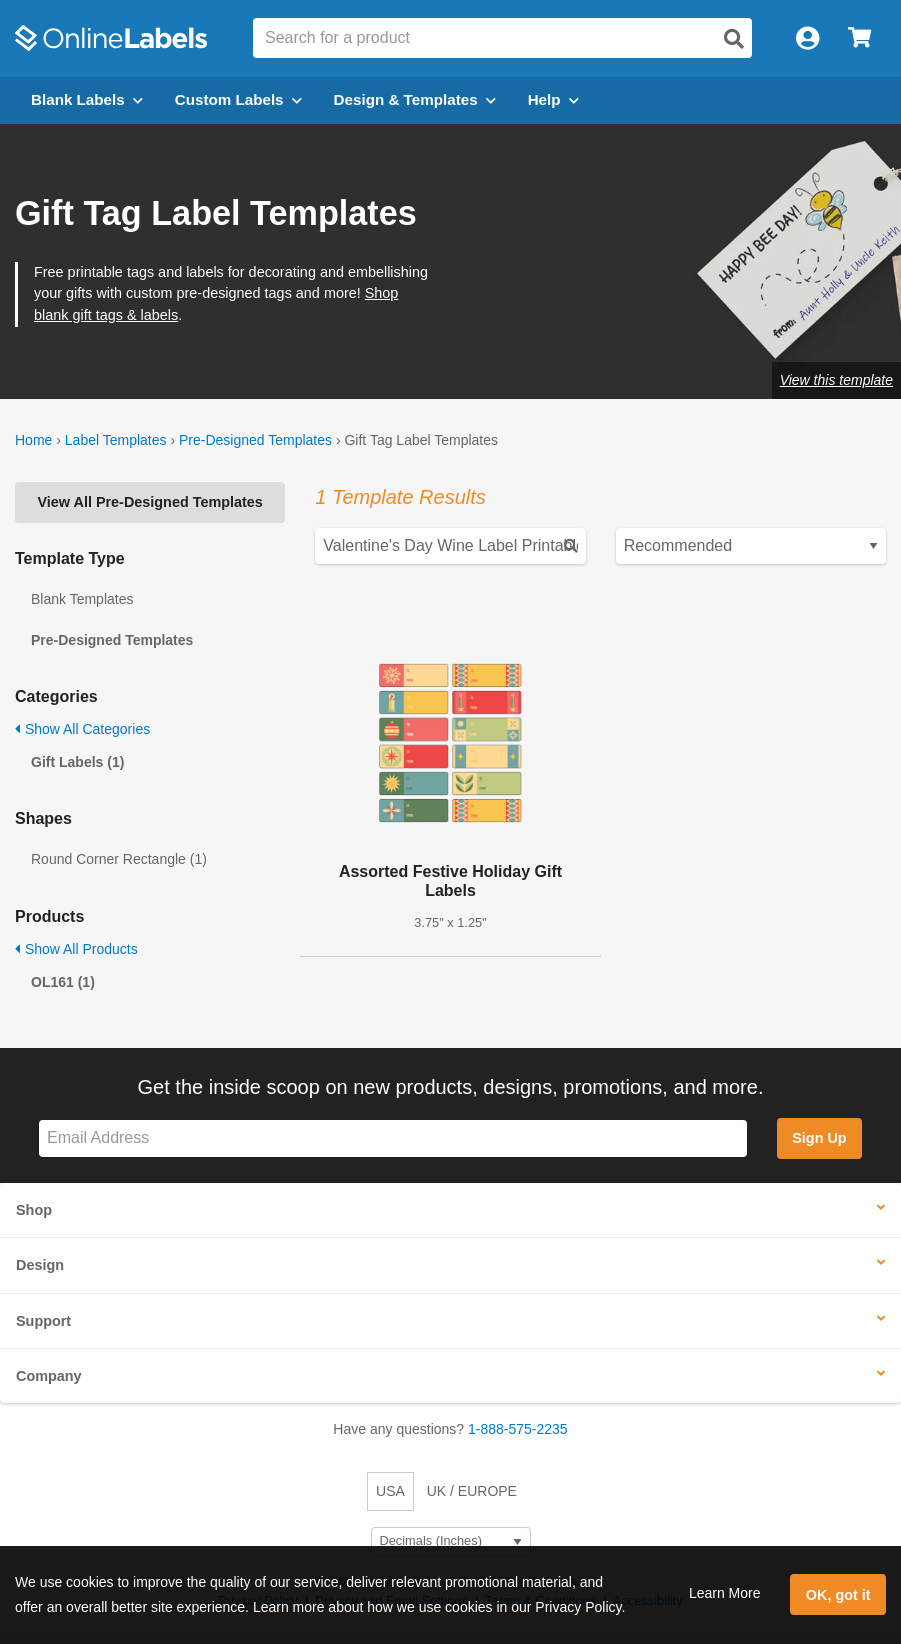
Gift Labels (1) (77, 762)
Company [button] (49, 1376)
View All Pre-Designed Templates (150, 502)
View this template (836, 380)
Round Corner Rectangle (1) (119, 859)
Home (33, 440)
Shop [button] (34, 1210)
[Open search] (734, 39)
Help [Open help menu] (553, 99)
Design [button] (40, 1265)
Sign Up (819, 1138)
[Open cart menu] (859, 38)
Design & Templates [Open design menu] (415, 99)
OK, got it (838, 1595)
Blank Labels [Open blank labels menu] (87, 99)
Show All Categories (82, 729)
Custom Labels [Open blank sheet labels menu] (238, 99)
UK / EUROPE (472, 1491)
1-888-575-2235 (518, 1429)
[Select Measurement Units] (451, 1541)
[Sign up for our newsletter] (393, 1138)
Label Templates (116, 440)
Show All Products (76, 949)
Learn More (725, 1593)
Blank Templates (82, 599)
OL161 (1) (63, 982)
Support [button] (43, 1321)
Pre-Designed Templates (255, 440)
